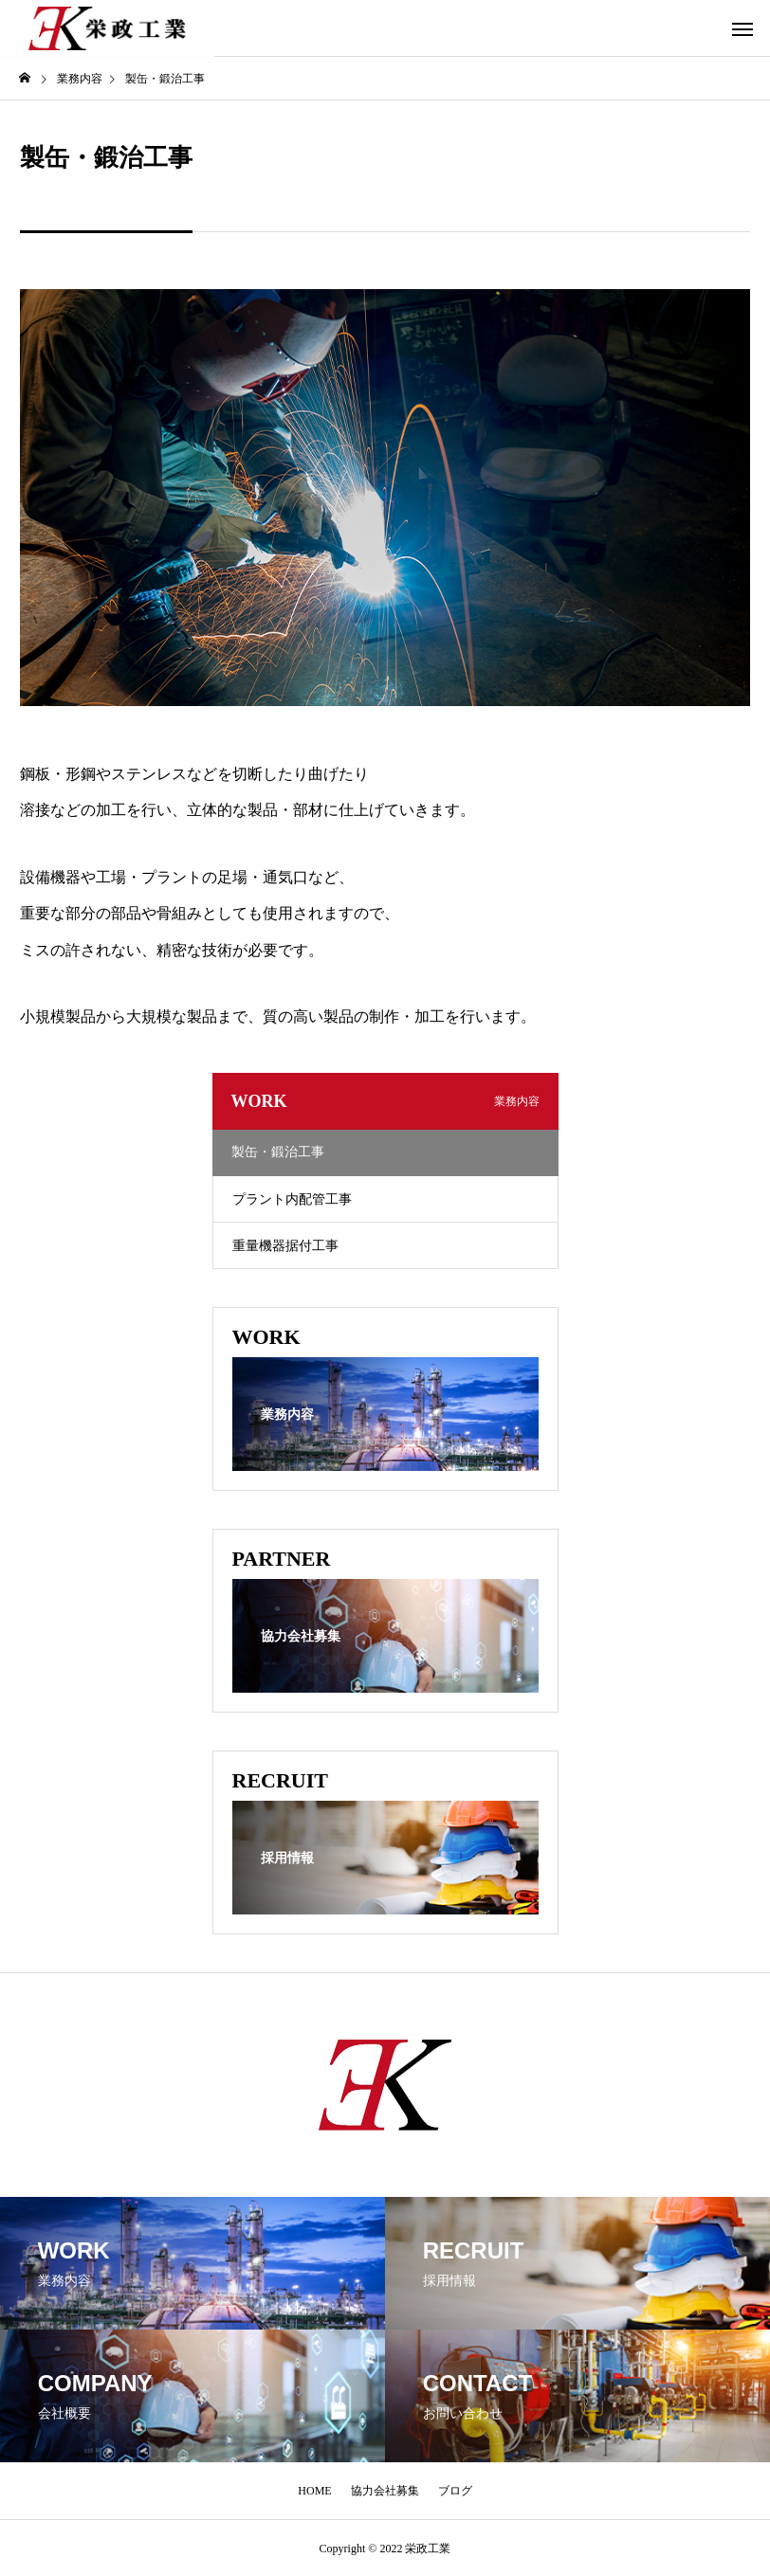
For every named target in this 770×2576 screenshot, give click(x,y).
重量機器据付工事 (285, 1246)
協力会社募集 (385, 2490)
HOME (314, 2490)
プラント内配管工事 (292, 1199)
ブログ (455, 2490)
